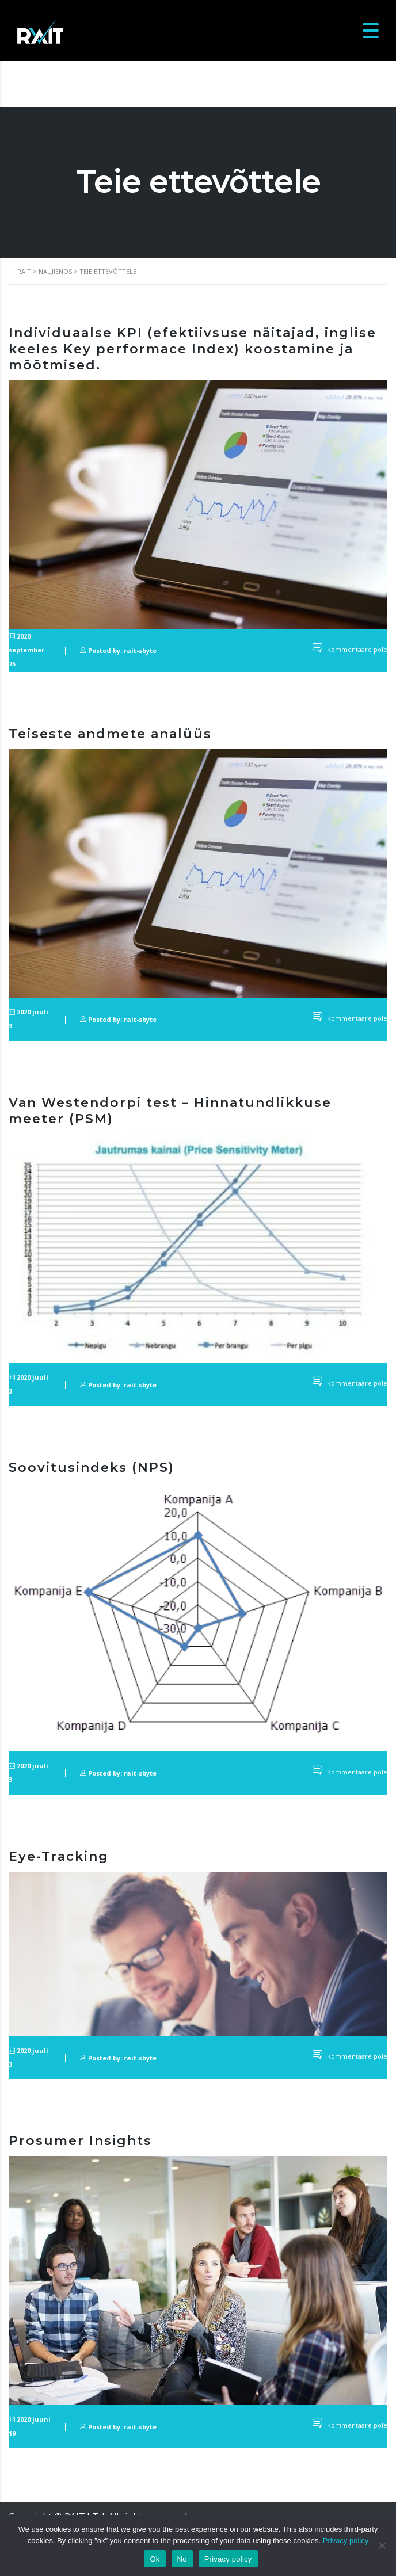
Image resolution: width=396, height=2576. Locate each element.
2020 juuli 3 (28, 1018)
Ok (154, 2559)
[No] (381, 2545)
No (182, 2559)
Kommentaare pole (350, 649)
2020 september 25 (26, 650)
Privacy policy (345, 2540)
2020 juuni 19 (30, 2426)
